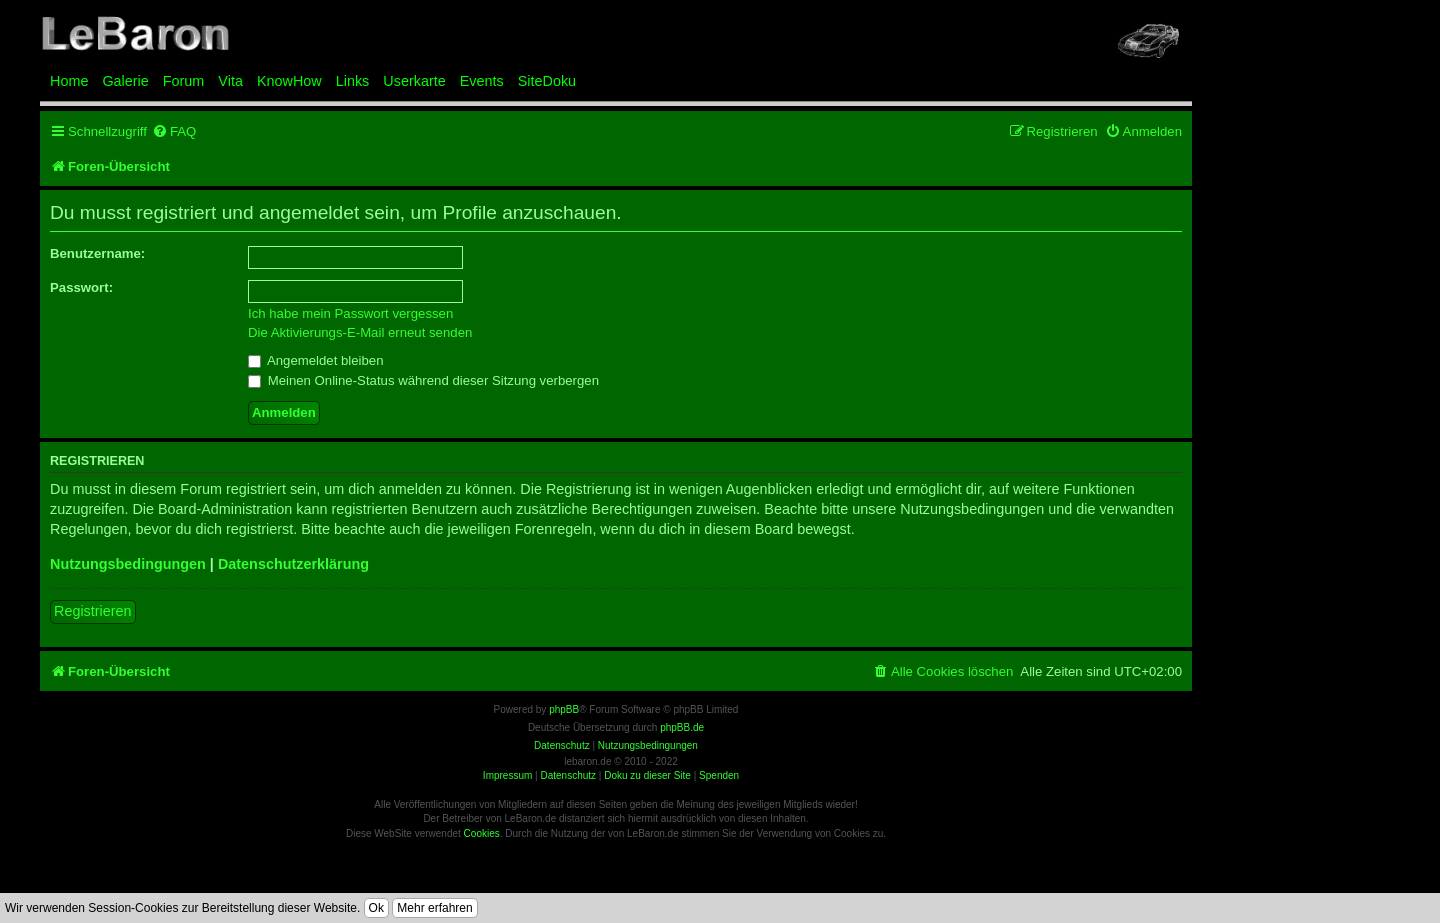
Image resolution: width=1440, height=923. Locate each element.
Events (482, 81)
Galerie (125, 81)
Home (69, 81)
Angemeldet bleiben (316, 360)
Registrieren (93, 611)
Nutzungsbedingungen (128, 564)
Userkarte (414, 81)
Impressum (507, 775)
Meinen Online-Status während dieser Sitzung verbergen (423, 380)
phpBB (564, 709)
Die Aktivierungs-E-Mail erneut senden (360, 332)
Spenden (719, 775)
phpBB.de (682, 727)
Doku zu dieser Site (647, 775)
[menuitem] (174, 131)
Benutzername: (97, 253)
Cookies (482, 833)
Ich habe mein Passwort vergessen (350, 313)
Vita (230, 81)
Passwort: (81, 287)
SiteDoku (547, 81)
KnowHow (289, 81)
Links (353, 81)
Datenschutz (568, 775)
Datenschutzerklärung (293, 564)
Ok (376, 908)
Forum (184, 81)
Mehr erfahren (434, 908)
